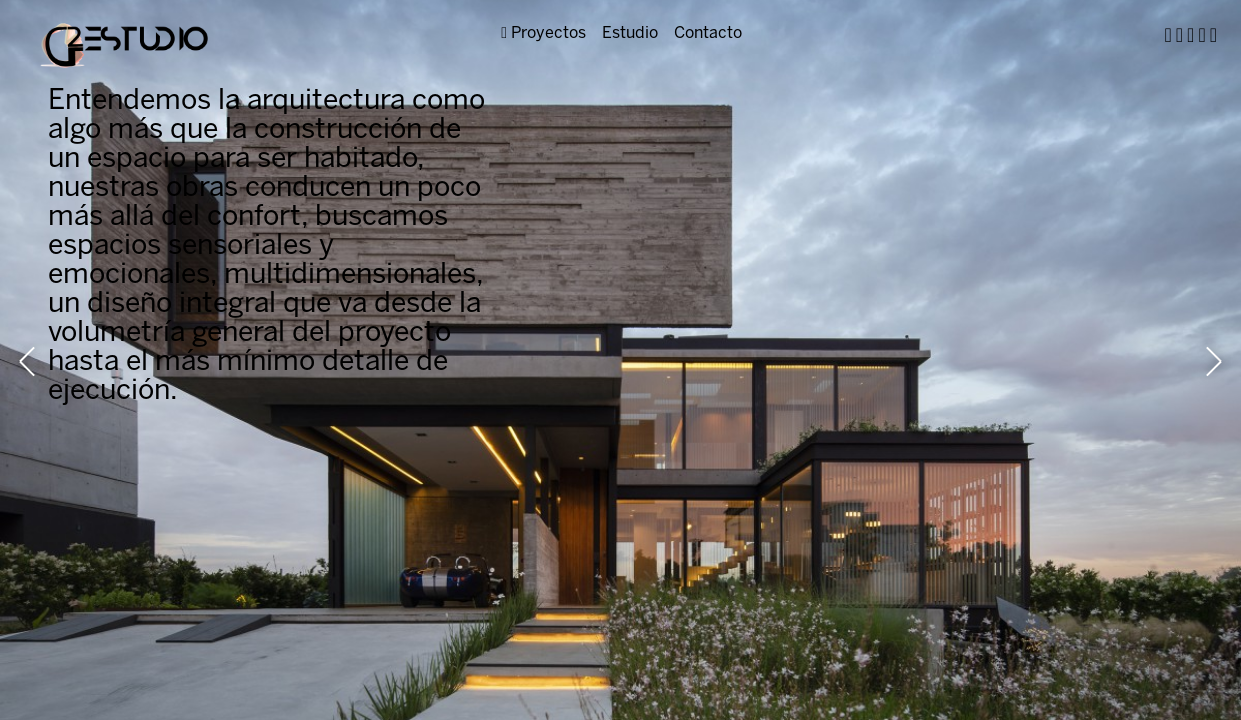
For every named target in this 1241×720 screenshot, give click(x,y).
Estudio (630, 33)
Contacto (708, 33)
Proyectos (543, 33)
